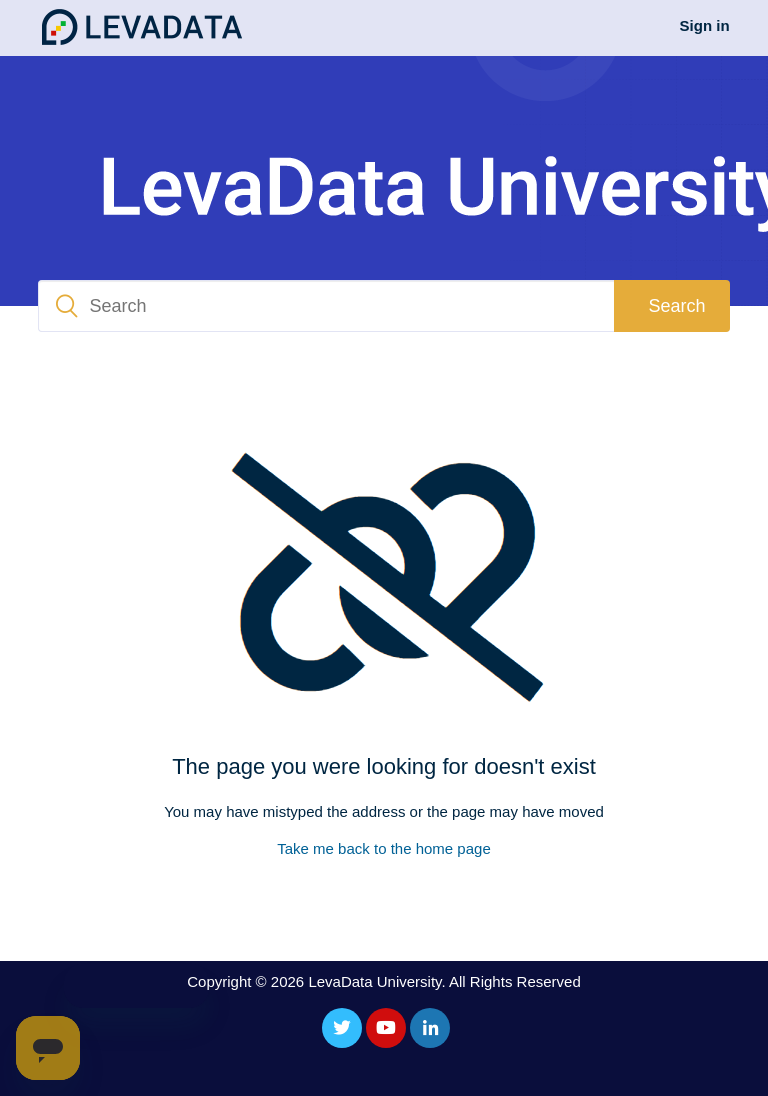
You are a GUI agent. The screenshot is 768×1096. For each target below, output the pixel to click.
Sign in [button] (705, 25)
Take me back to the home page (383, 848)
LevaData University (374, 981)
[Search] (325, 306)
